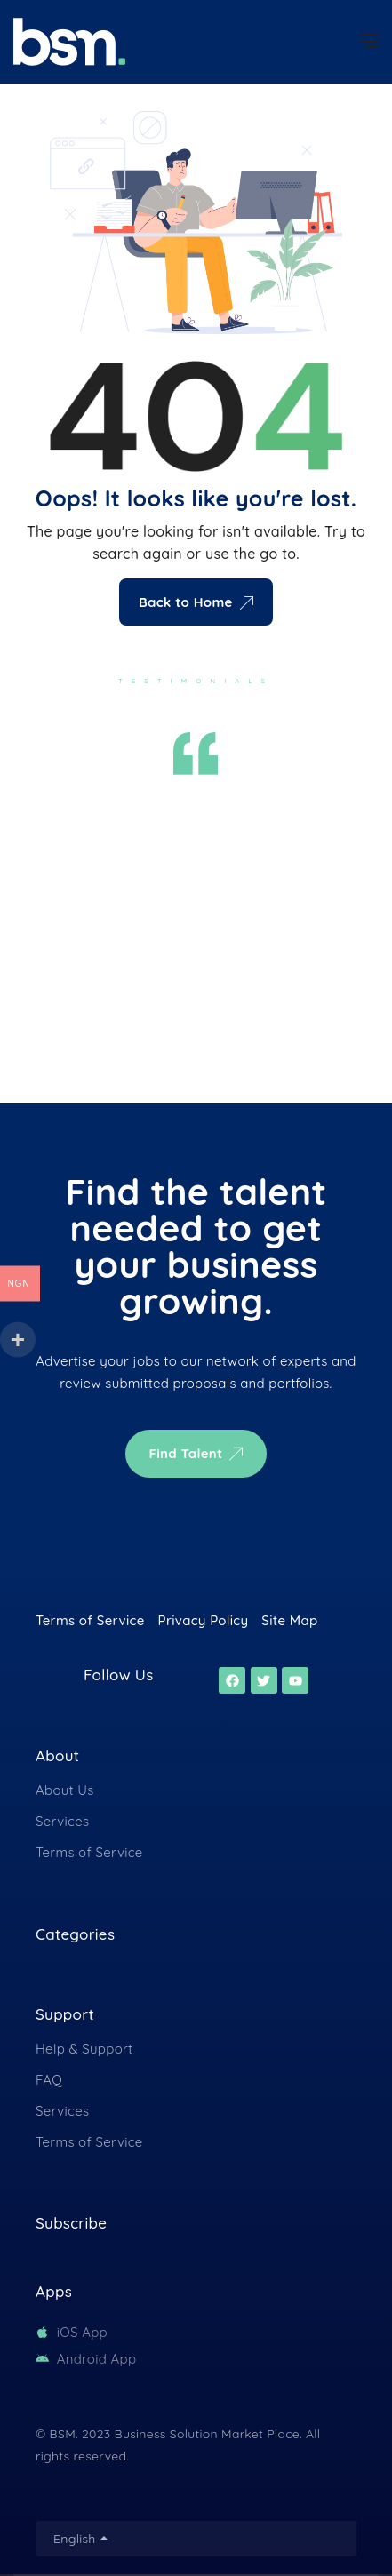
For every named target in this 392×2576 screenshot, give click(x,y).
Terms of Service (89, 1852)
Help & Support (84, 2048)
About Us (65, 1790)
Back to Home (196, 602)
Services (62, 1821)
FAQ (49, 2079)
